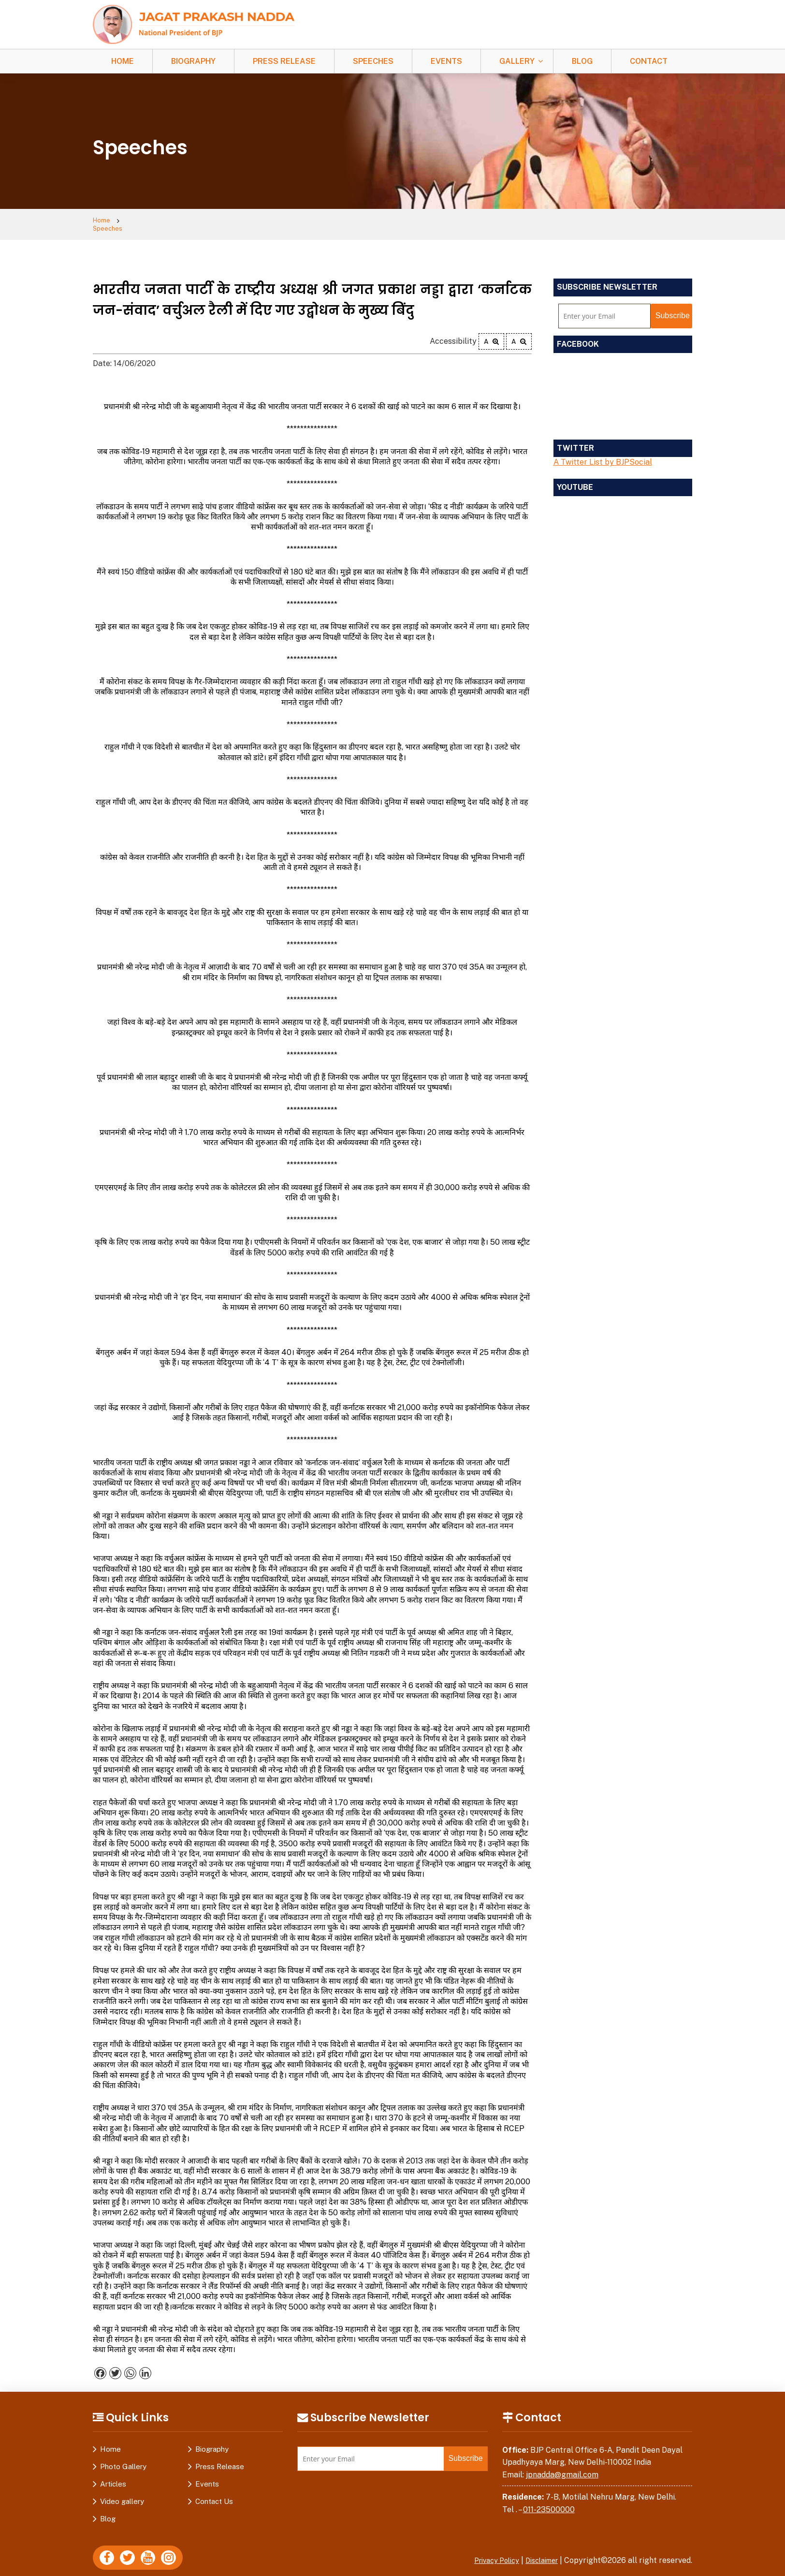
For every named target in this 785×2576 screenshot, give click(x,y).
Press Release (284, 61)
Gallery (517, 61)
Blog (582, 61)
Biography (193, 61)
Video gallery (122, 2495)
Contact (649, 61)
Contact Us (214, 2495)
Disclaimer (538, 2554)
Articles (113, 2477)
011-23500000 (549, 2503)
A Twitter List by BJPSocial (602, 455)
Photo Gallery (123, 2460)
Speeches (373, 61)
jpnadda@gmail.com (562, 2468)
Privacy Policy (487, 2554)
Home (122, 61)
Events (446, 61)
